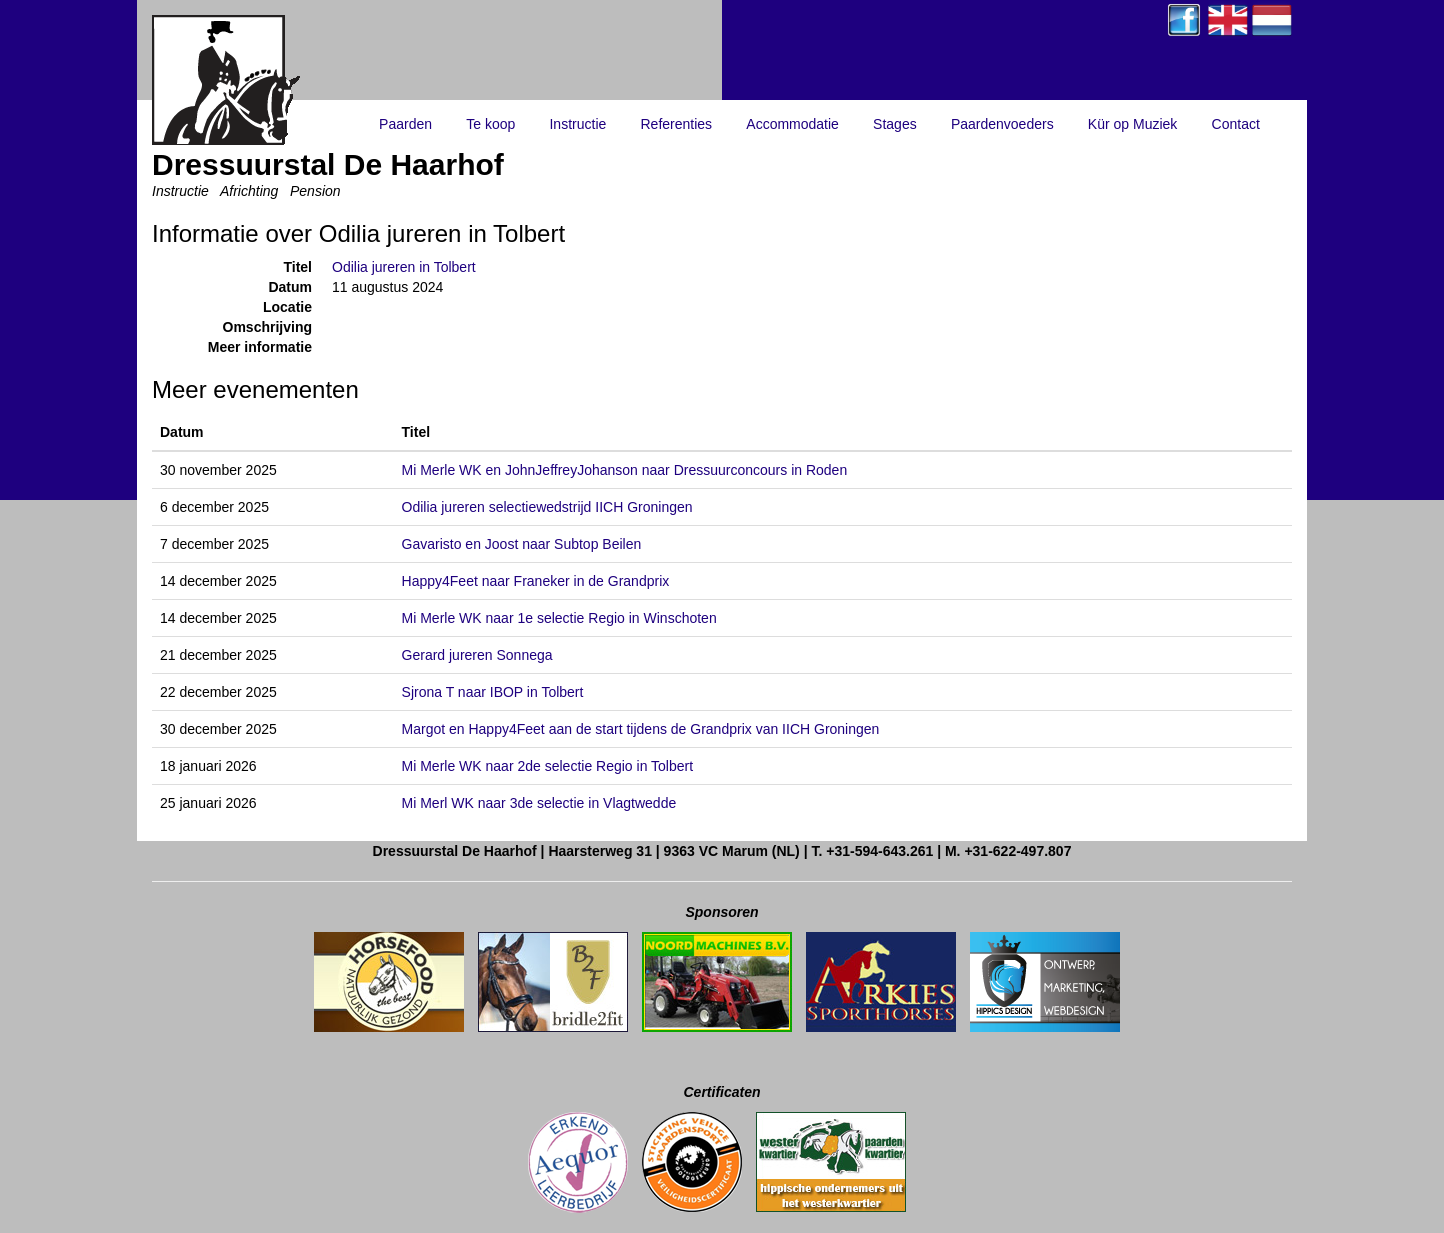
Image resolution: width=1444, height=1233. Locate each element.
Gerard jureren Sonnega (477, 655)
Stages (895, 124)
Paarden (405, 124)
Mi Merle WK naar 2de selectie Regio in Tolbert (548, 766)
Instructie (577, 124)
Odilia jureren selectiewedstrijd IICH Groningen (547, 507)
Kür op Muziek (1132, 124)
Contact (1236, 124)
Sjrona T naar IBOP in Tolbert (493, 692)
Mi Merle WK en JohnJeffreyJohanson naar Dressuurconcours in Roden (625, 470)
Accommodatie (792, 124)
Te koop (490, 124)
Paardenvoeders (1002, 124)
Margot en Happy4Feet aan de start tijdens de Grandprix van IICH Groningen (641, 729)
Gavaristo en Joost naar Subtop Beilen (522, 544)
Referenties (677, 124)
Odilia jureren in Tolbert (404, 267)
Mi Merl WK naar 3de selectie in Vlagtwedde (539, 803)
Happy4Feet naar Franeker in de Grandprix (536, 581)
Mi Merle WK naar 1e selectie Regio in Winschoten (559, 618)
